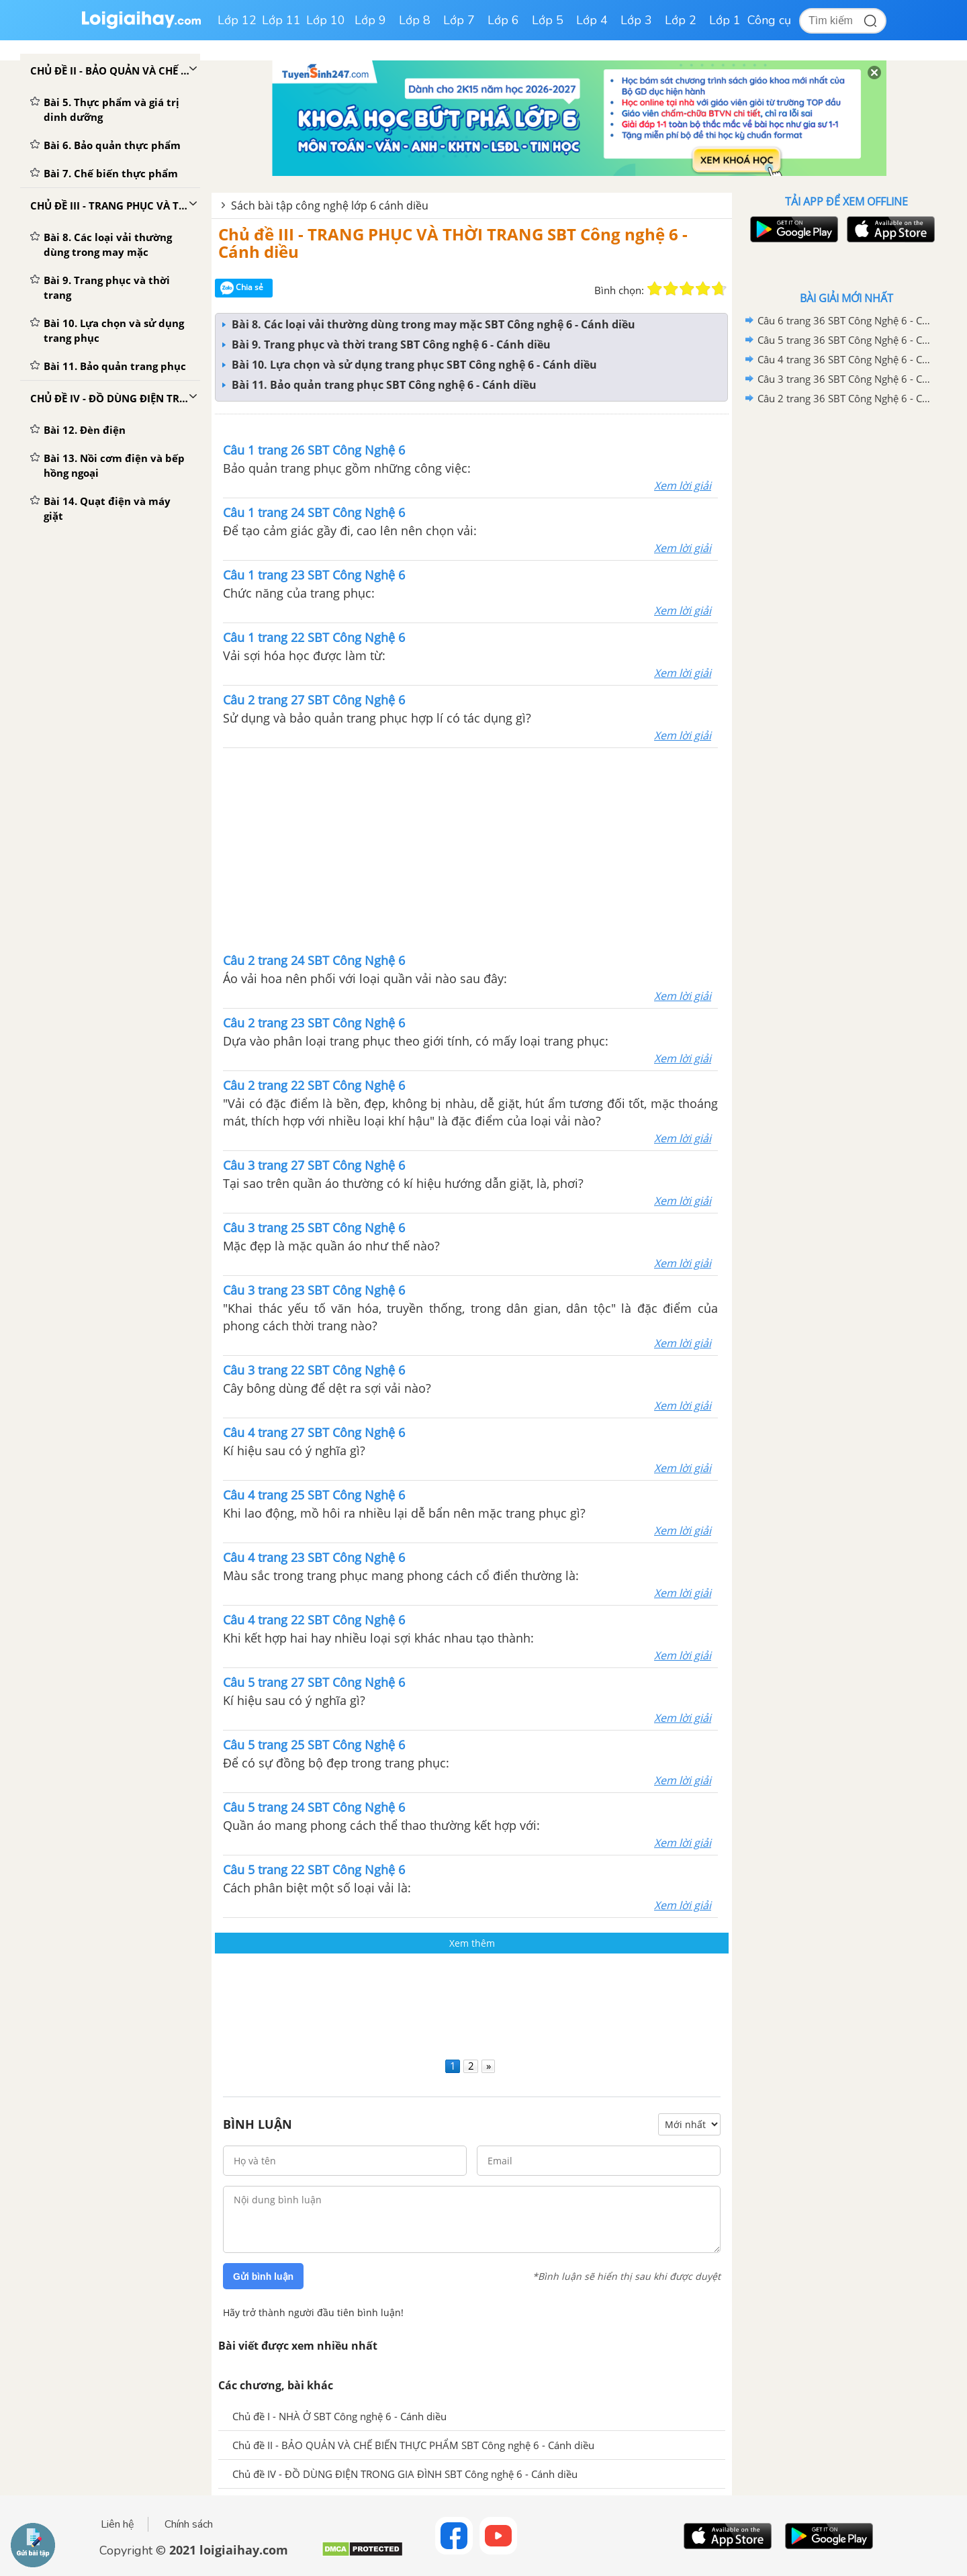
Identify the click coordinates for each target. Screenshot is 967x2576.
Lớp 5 (547, 20)
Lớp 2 (680, 20)
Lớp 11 (281, 20)
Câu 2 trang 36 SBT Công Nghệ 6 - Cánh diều (844, 398)
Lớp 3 (636, 20)
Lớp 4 (592, 20)
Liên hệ (117, 2524)
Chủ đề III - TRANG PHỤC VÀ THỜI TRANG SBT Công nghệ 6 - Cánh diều (453, 243)
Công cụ (769, 20)
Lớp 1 (725, 20)
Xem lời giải (682, 485)
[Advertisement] (471, 849)
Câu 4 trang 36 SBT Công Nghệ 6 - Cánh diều (844, 359)
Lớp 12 (237, 20)
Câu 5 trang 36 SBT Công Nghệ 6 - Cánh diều (844, 340)
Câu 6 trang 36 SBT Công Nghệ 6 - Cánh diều (844, 320)
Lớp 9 (370, 20)
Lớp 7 (459, 20)
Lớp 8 (414, 20)
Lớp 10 (325, 20)
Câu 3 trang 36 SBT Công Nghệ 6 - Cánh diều (844, 378)
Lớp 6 (503, 20)
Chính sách (189, 2524)
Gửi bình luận (263, 2276)
